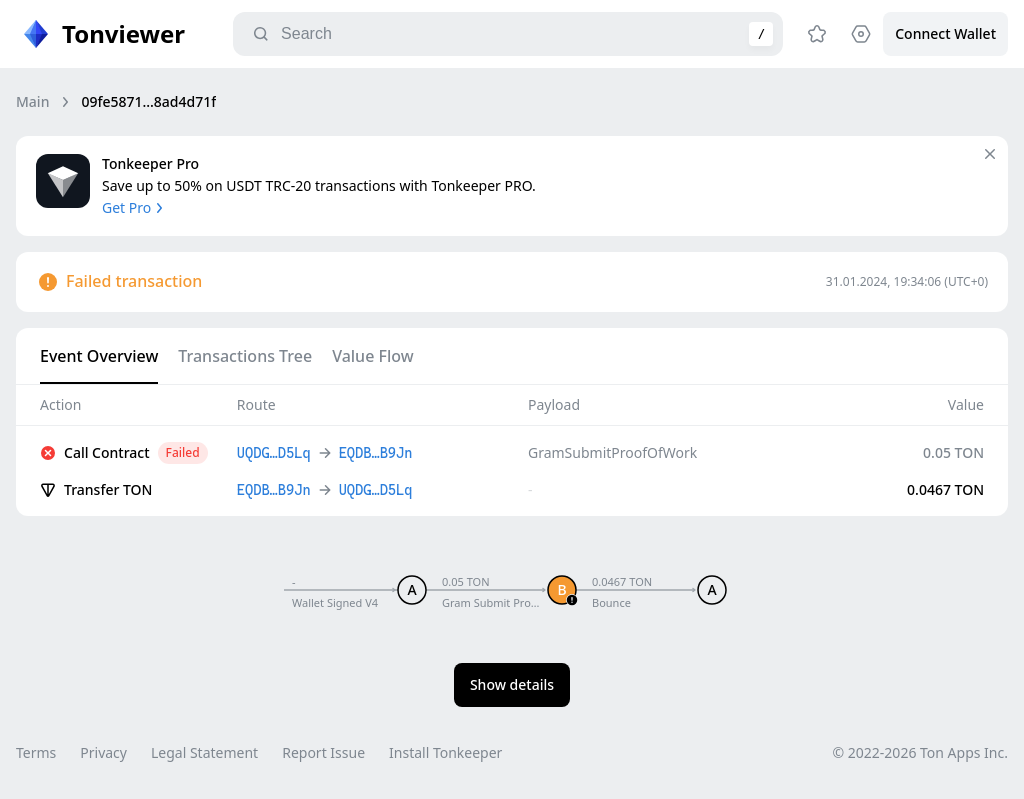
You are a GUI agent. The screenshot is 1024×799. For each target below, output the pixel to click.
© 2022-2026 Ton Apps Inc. (920, 752)
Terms (36, 752)
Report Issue (323, 752)
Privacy (103, 752)
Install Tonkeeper (445, 752)
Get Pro (134, 207)
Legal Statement (204, 752)
